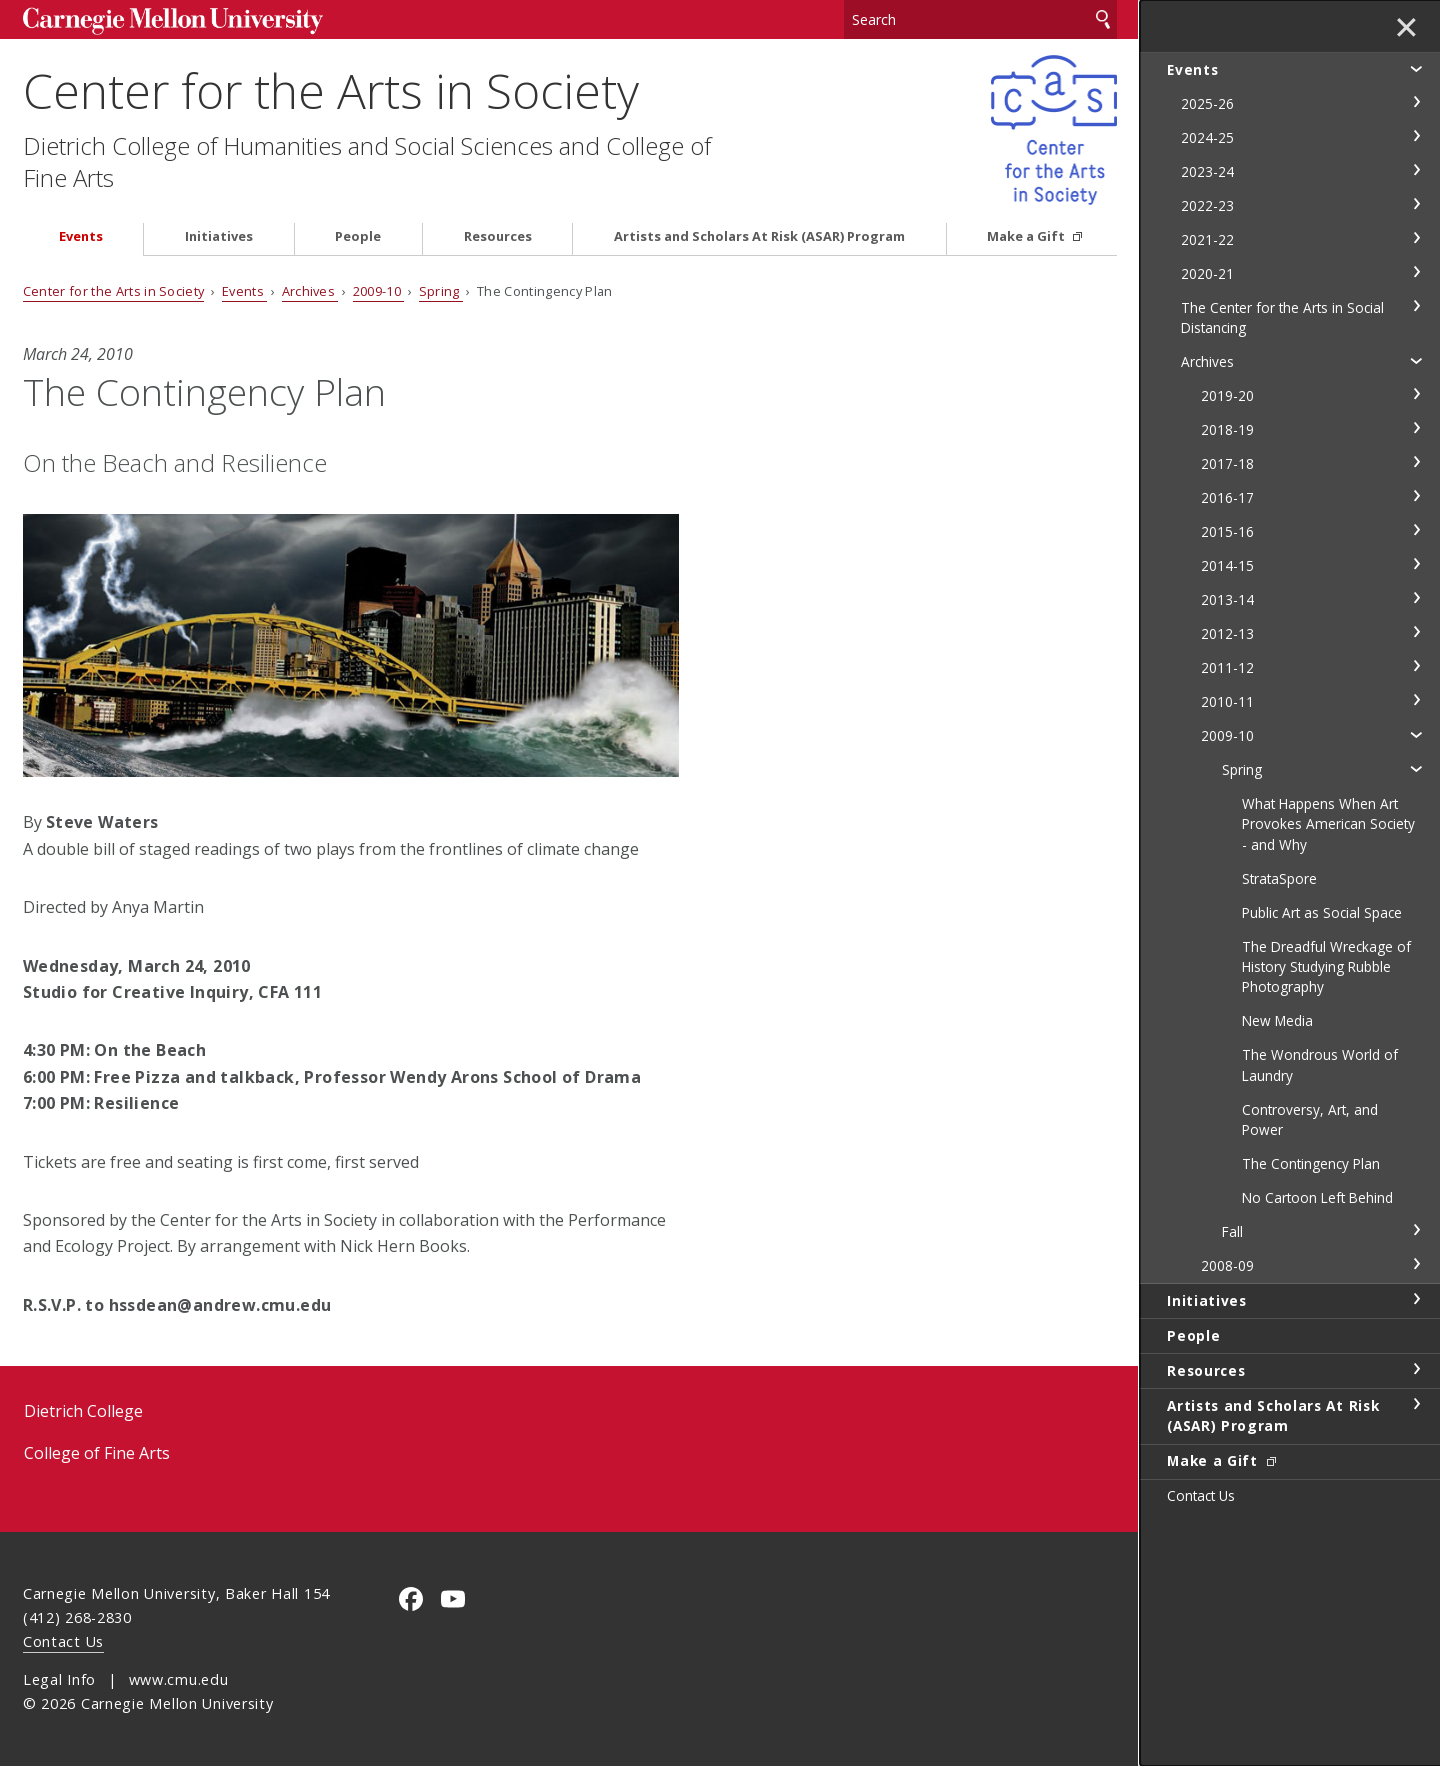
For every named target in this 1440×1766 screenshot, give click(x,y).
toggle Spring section (1416, 768)
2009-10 (379, 291)
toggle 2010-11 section (1416, 700)
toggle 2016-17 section (1416, 496)
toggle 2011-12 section (1416, 666)
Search (1103, 19)
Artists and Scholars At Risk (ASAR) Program (759, 236)
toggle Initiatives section (1416, 1299)
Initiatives (219, 236)
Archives (310, 291)
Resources (498, 236)
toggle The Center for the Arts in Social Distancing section (1416, 306)
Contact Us (63, 1641)
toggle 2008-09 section (1416, 1264)
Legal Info (59, 1679)
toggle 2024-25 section (1416, 136)
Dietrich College (83, 1411)
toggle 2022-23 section (1416, 204)
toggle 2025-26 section (1416, 102)
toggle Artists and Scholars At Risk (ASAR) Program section (1416, 1404)
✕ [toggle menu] (1406, 29)
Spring (441, 291)
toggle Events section (1416, 68)
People (358, 236)
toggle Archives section (1416, 360)
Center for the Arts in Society (331, 90)
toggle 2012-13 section (1416, 632)
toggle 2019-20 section (1416, 394)
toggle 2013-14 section (1416, 598)
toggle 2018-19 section (1416, 428)
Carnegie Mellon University (173, 21)
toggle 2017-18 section (1416, 462)
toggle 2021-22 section (1416, 238)
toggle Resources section (1416, 1369)
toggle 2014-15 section (1416, 564)
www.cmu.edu (179, 1679)
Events (81, 236)
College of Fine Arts (97, 1453)
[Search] (981, 19)
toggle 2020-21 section (1416, 272)
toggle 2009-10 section (1416, 734)
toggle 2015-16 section (1416, 530)
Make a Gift (1027, 236)
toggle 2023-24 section (1416, 170)
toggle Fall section (1416, 1230)
